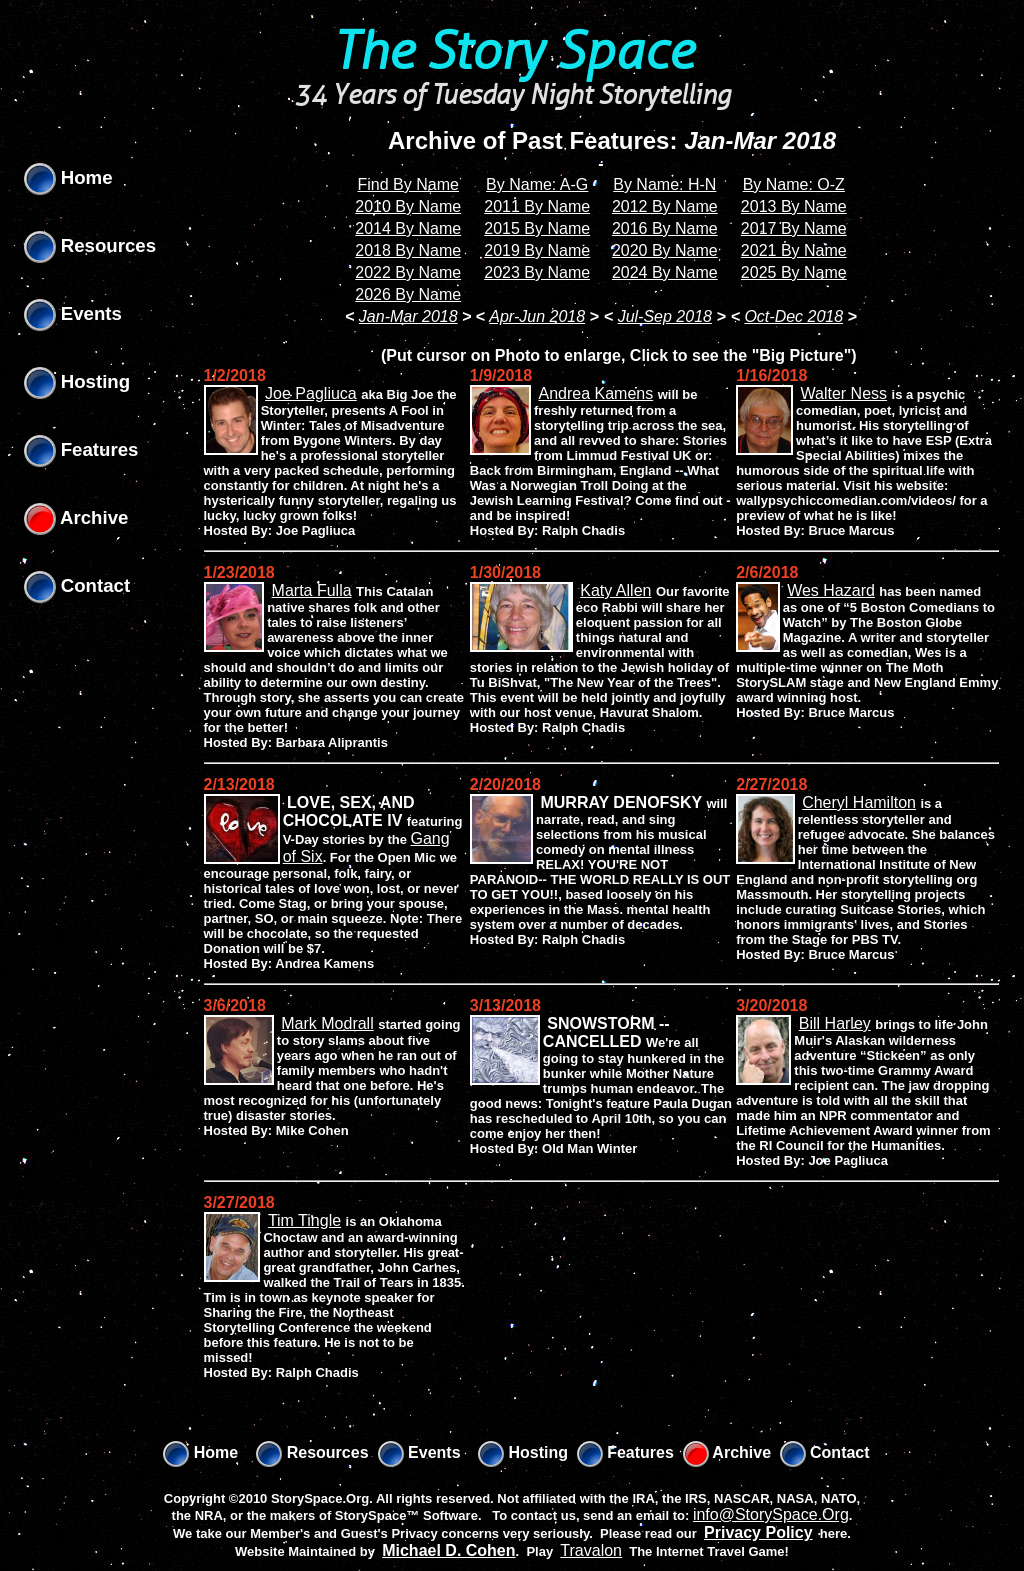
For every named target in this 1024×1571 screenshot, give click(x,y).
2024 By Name (665, 272)
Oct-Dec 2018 (793, 316)
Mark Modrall (327, 1023)
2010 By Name (408, 206)
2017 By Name (794, 228)
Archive (76, 517)
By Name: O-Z (794, 184)
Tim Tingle (304, 1220)
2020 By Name (665, 250)
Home (68, 177)
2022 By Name (408, 272)
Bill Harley (835, 1023)
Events (73, 313)
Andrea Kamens (595, 393)
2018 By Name (408, 250)
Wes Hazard (831, 590)
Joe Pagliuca (311, 393)
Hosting (77, 381)
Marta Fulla (312, 590)
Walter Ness (844, 393)
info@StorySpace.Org (771, 1514)
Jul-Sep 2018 (665, 316)
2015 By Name (537, 228)
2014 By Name (408, 228)
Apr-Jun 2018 (537, 316)
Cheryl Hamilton (859, 802)
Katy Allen (615, 590)
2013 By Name (794, 206)
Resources (90, 245)
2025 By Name (794, 272)
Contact (77, 585)
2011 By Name (537, 206)
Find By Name (408, 184)
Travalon (591, 1550)
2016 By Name (665, 228)
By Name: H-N (664, 184)
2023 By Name (537, 272)
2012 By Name (665, 206)
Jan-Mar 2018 (408, 316)
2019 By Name (537, 250)
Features (81, 449)
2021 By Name (794, 250)
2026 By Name (408, 294)
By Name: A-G (537, 184)
